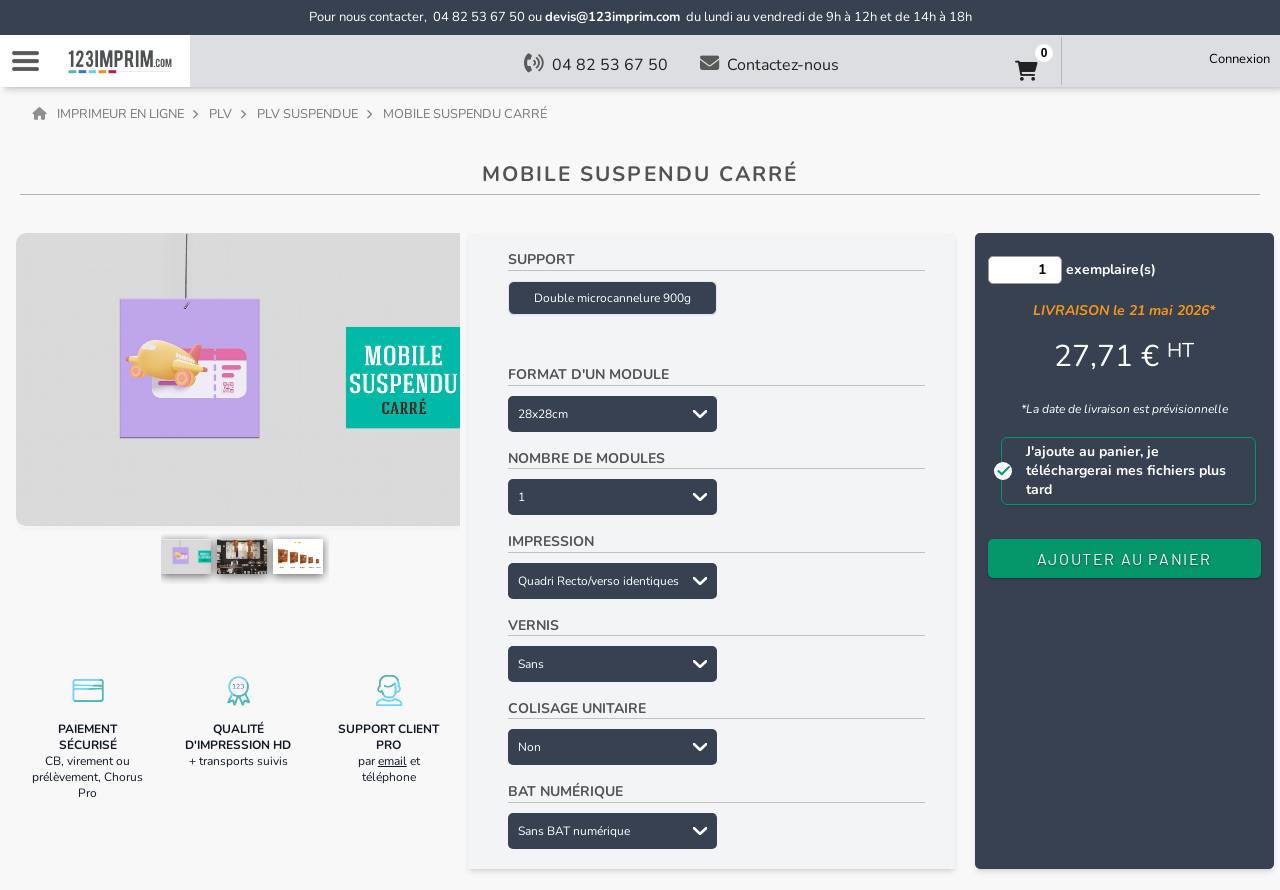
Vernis (533, 625)
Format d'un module (588, 374)
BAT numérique (565, 791)
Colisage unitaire (577, 708)
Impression (551, 541)
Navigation (25, 61)
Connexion (1239, 59)
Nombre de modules (586, 458)
